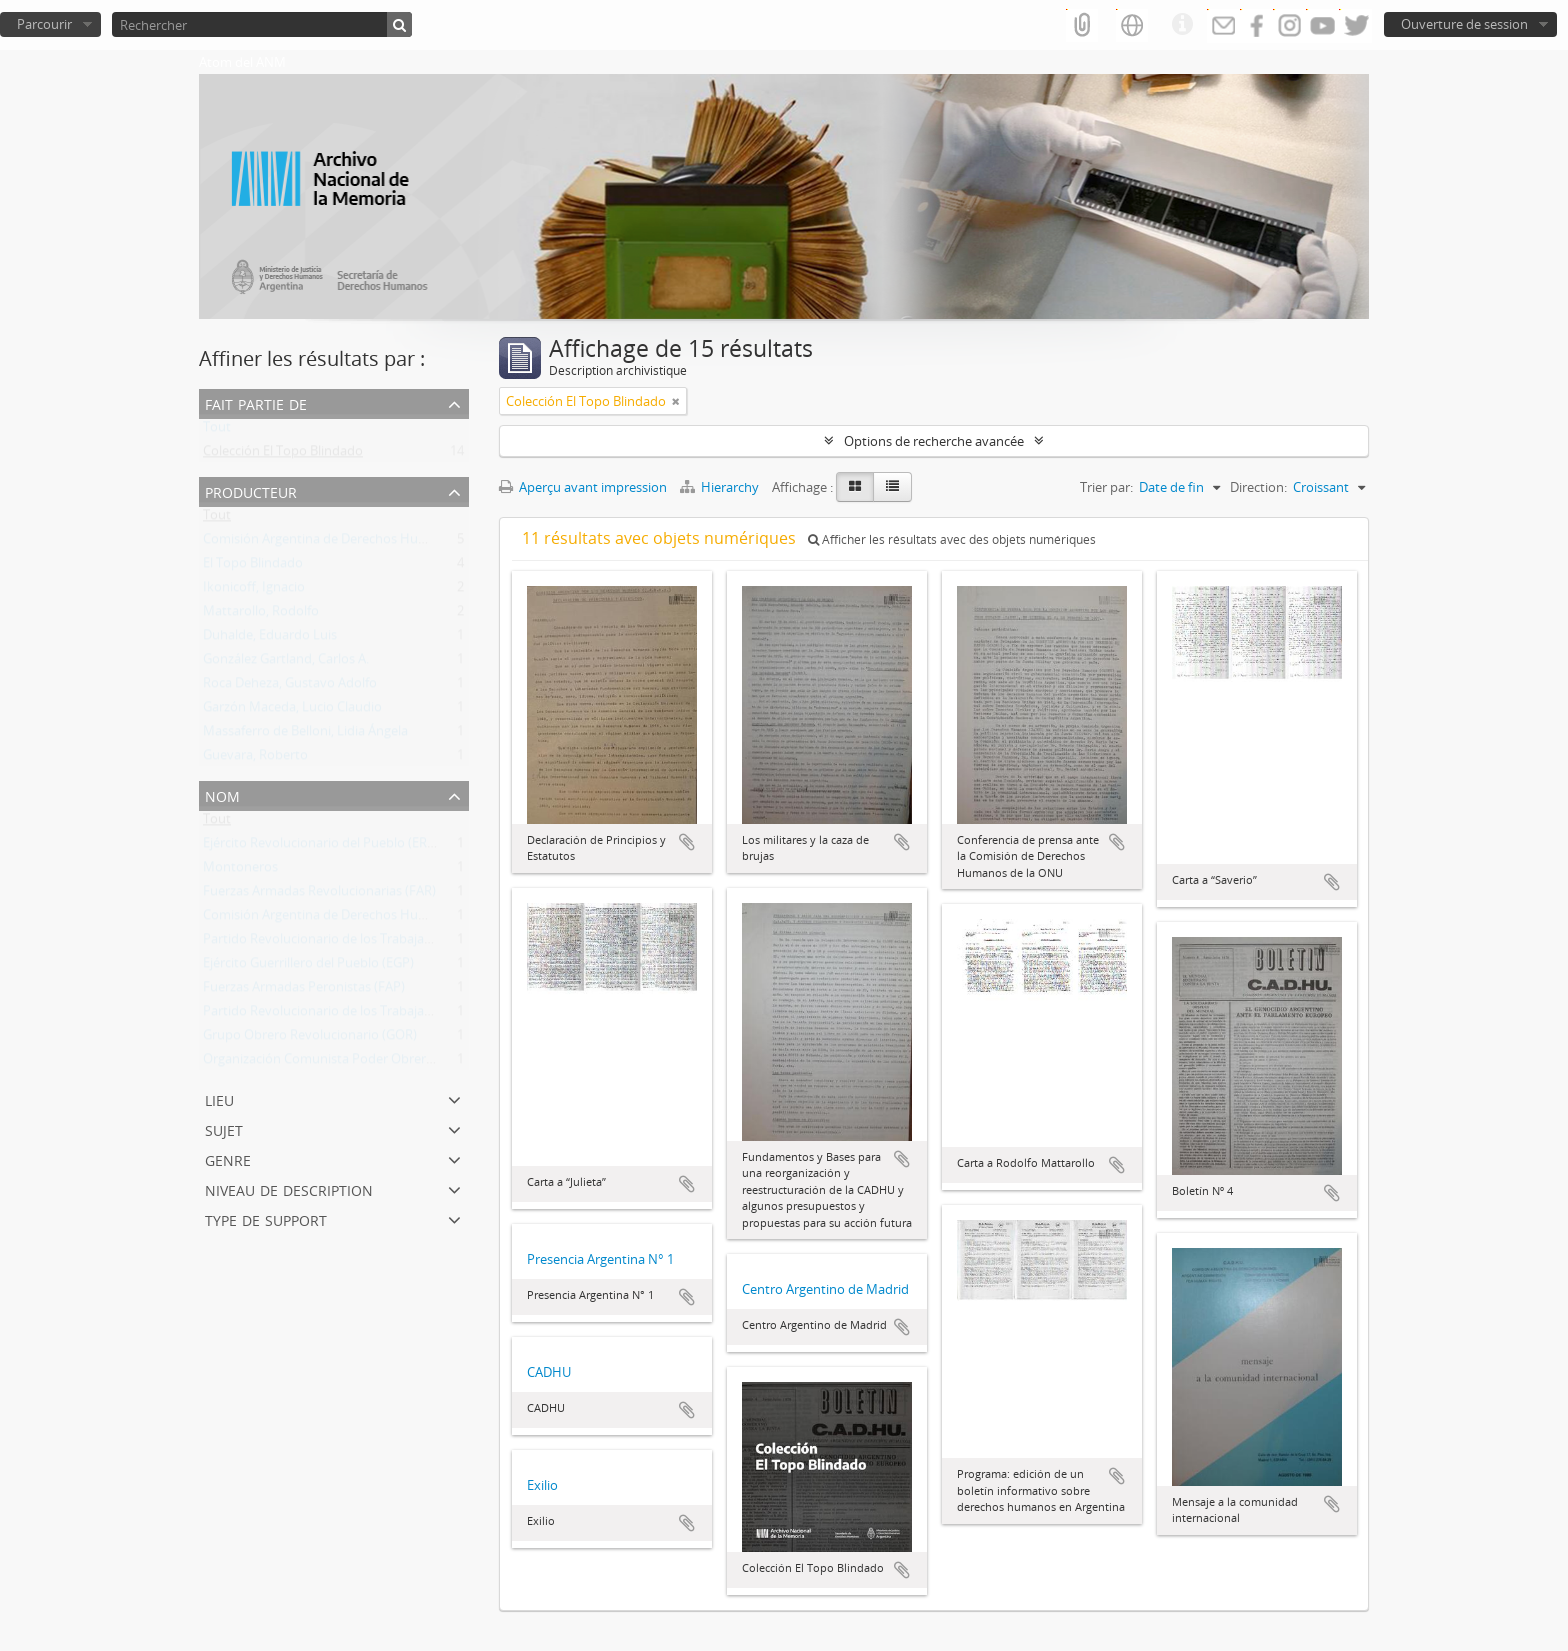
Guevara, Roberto (255, 759)
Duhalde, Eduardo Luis (270, 639)
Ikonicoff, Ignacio (254, 591)
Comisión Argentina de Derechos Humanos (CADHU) (358, 543)
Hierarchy (721, 487)
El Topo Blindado (253, 567)
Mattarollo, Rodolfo (261, 615)
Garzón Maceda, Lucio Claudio (292, 711)
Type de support (266, 1218)
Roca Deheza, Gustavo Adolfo (290, 687)
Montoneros (240, 871)
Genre (228, 1158)
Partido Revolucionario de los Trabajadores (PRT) (347, 943)
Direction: (1258, 487)
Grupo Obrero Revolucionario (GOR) (310, 1039)
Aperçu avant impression (583, 487)
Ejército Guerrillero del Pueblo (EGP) (308, 967)
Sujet (224, 1128)
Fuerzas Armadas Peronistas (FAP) (304, 991)
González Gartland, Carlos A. (286, 663)
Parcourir (44, 24)
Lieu (219, 1098)
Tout (217, 431)
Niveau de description (289, 1188)
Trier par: (1106, 487)
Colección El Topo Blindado (283, 455)
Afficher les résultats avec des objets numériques (952, 539)
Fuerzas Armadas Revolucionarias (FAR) (319, 895)
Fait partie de (256, 402)
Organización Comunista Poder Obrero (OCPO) (342, 1063)
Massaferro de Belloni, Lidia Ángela (305, 735)
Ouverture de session (1464, 24)
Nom (222, 794)
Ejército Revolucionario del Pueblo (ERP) (321, 847)
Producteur (251, 490)
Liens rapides (1182, 25)
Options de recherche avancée (934, 441)
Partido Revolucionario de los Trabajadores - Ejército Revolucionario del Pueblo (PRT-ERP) (467, 1015)
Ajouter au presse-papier (687, 842)
